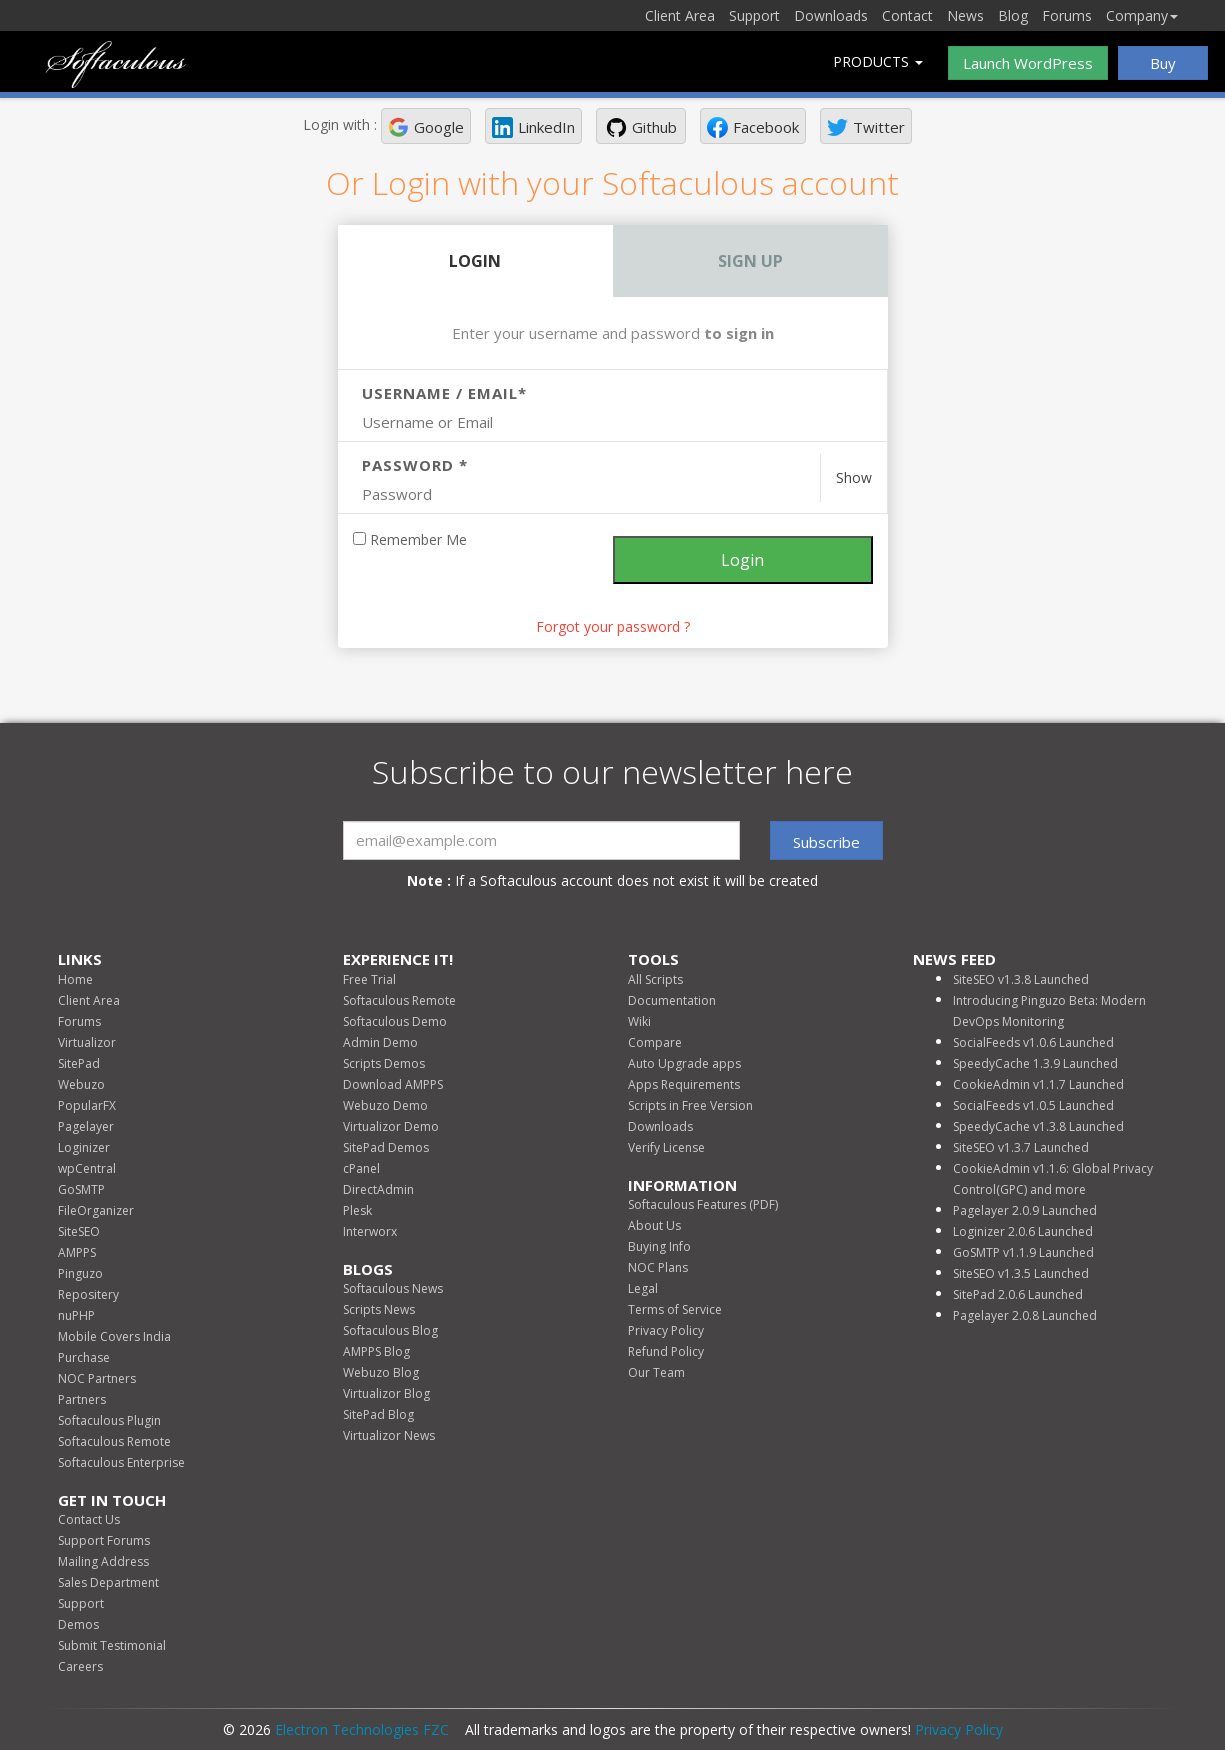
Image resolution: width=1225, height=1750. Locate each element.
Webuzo (81, 1084)
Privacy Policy (666, 1330)
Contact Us (89, 1519)
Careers (80, 1666)
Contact (907, 15)
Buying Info (659, 1246)
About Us (654, 1225)
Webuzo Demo (385, 1105)
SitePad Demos (386, 1147)
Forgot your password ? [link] (613, 626)
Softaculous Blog (390, 1330)
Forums (1067, 15)
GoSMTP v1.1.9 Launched (1023, 1252)
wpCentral (87, 1168)
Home (75, 979)
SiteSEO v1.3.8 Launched (1021, 979)
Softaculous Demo (395, 1021)
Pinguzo (80, 1273)
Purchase (84, 1357)
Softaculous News (393, 1288)
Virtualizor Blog (386, 1393)
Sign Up (750, 261)
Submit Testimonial (112, 1645)
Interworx (370, 1231)
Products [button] (878, 61)
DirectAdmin (378, 1189)
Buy (1163, 63)
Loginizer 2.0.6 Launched (1023, 1231)
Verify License (666, 1147)
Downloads (831, 15)
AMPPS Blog (376, 1351)
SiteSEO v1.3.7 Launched (1021, 1147)
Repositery (88, 1294)
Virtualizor (87, 1042)
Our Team (656, 1372)
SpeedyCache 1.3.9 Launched (1035, 1063)
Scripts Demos (384, 1063)
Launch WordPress (1028, 63)
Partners (82, 1399)
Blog (1013, 15)
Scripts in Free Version (690, 1105)
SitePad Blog (378, 1414)
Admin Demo (380, 1042)
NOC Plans (658, 1267)
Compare (655, 1042)
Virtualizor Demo (391, 1126)
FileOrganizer (96, 1210)
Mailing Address (103, 1561)
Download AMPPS (393, 1084)
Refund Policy (666, 1351)
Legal (643, 1288)
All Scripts (655, 979)
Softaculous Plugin (109, 1420)
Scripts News (379, 1309)
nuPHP (76, 1315)
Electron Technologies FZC (362, 1729)
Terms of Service (675, 1309)
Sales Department (108, 1582)
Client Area (680, 15)
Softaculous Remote (114, 1441)
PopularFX (87, 1105)
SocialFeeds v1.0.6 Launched (1033, 1042)
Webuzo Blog (381, 1372)
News (965, 15)
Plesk (357, 1210)
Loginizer (84, 1147)
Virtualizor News (389, 1435)
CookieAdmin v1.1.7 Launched (1038, 1084)
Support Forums (104, 1540)
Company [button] (1142, 15)
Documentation (672, 1000)
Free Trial (369, 979)
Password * (415, 465)
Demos (78, 1624)
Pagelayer (86, 1126)
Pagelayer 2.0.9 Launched (1025, 1210)
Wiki (639, 1021)
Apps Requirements (684, 1084)
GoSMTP (81, 1189)
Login (475, 261)
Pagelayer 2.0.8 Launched (1025, 1315)
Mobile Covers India (114, 1336)
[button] (426, 126)
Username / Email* (444, 393)
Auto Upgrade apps (684, 1063)
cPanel (361, 1168)
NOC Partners (97, 1378)
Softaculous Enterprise (121, 1462)
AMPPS (77, 1252)
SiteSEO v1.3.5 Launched (1021, 1273)
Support (754, 15)
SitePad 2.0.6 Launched (1018, 1294)
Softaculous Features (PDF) (703, 1204)
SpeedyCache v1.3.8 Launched (1038, 1126)
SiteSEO (79, 1231)
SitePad (79, 1063)
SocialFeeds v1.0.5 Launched (1033, 1105)
